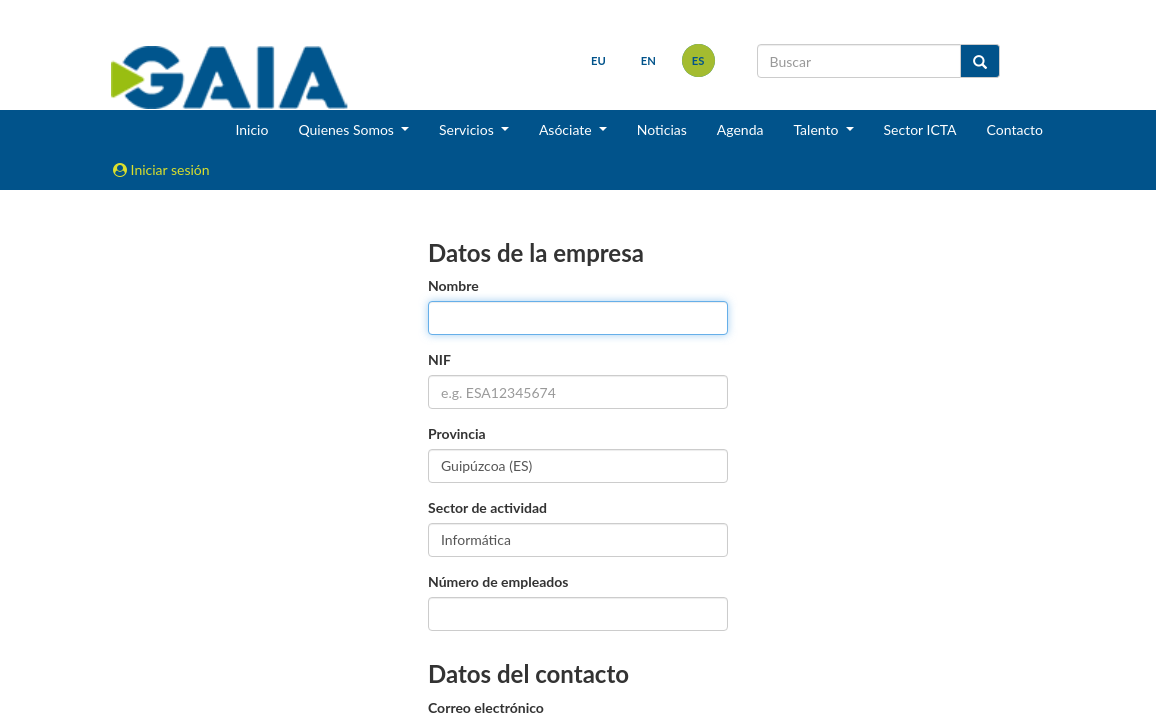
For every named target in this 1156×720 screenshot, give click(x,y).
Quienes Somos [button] (347, 129)
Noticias (662, 129)
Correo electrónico (486, 707)
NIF (439, 359)
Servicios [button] (468, 129)
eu (598, 60)
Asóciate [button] (567, 129)
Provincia (457, 433)
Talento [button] (817, 129)
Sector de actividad (487, 507)
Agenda (740, 129)
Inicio (251, 129)
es (698, 60)
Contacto (1015, 129)
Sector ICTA (920, 129)
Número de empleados (498, 581)
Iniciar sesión (161, 169)
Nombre (453, 285)
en (648, 60)
